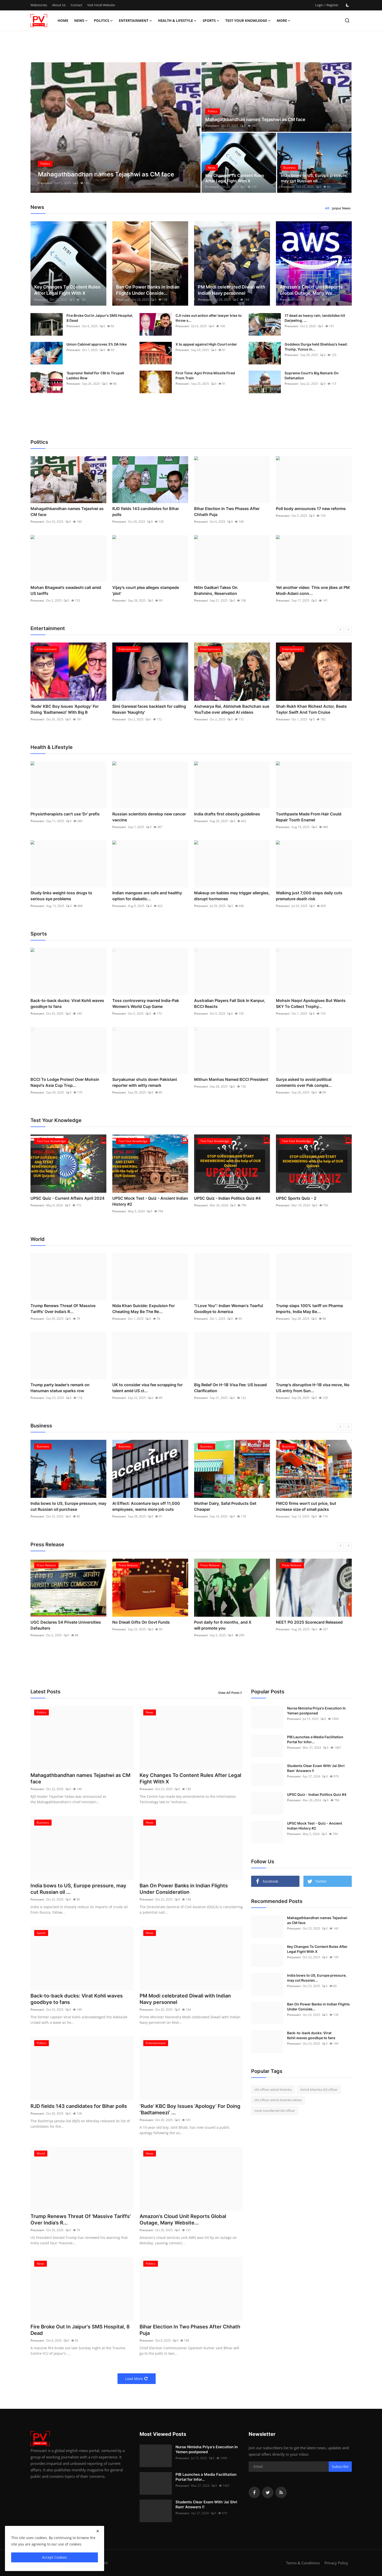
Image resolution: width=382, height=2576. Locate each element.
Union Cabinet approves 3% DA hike (96, 344)
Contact (76, 5)
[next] (348, 629)
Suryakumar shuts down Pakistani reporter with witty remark (144, 1082)
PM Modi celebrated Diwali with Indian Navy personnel (231, 290)
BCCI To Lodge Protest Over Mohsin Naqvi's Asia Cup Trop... (64, 1082)
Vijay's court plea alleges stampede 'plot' (145, 590)
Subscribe (340, 2466)
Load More (136, 2378)
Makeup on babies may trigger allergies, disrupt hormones (232, 895)
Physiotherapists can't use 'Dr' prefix (65, 813)
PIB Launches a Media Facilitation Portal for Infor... (315, 1739)
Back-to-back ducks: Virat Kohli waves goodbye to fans (67, 1003)
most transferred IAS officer (274, 2110)
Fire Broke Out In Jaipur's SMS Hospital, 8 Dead (99, 317)
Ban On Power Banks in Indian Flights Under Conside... (147, 290)
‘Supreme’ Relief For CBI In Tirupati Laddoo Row (95, 375)
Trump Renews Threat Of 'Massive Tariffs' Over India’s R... (62, 1308)
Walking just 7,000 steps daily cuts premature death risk (309, 895)
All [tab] (327, 208)
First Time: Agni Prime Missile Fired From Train (205, 375)
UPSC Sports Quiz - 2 (296, 1198)
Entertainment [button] (135, 20)
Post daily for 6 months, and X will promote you (222, 1625)
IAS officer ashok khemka (273, 2089)
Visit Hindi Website (101, 5)
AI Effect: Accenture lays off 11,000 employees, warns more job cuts (146, 1506)
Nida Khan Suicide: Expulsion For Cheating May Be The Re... (143, 1308)
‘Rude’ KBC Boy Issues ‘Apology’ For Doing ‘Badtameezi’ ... (190, 2109)
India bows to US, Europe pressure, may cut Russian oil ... (78, 1889)
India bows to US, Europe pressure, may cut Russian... (317, 1977)
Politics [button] (103, 20)
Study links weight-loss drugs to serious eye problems (61, 895)
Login (319, 5)
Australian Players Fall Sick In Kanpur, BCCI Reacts (229, 1003)
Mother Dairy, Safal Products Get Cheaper (225, 1506)
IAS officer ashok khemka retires (278, 2100)
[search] (347, 20)
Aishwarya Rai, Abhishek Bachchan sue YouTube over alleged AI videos (231, 709)
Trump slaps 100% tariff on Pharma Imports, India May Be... (309, 1308)
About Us (59, 5)
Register (332, 5)
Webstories (38, 5)
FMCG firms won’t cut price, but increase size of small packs (306, 1506)
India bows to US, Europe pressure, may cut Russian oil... (314, 178)
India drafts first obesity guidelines (227, 813)
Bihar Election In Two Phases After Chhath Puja (227, 511)
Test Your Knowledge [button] (248, 20)
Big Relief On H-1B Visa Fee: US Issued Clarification (230, 1387)
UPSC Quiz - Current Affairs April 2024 (67, 1198)
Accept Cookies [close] (54, 2557)
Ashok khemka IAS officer (319, 2089)
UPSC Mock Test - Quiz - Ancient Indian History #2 (150, 1201)
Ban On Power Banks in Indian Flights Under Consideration (184, 1889)
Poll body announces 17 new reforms (311, 508)
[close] (98, 2531)
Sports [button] (211, 20)
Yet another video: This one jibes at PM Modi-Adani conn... (313, 590)
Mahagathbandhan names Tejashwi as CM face (255, 119)
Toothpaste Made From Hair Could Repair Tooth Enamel (308, 816)
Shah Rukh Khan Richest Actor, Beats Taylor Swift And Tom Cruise (311, 709)
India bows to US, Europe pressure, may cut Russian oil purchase (68, 1506)
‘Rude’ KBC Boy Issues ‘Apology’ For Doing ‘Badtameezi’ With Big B (64, 709)
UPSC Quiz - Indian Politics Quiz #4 (227, 1198)
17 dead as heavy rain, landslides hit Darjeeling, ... (315, 317)
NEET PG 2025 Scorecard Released (309, 1622)
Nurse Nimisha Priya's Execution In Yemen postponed (316, 1710)
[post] (115, 127)
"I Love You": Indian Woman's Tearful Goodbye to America (228, 1308)
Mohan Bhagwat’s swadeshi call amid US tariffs (65, 590)
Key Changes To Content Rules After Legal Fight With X (234, 178)
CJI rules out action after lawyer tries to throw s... (209, 317)
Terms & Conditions (303, 2562)
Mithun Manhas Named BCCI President (231, 1079)
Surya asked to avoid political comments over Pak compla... (304, 1082)
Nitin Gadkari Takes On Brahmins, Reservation (215, 590)
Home (63, 20)
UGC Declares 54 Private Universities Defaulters (65, 1625)
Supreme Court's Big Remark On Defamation (312, 375)
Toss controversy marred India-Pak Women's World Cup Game (145, 1003)
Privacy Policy (336, 2562)
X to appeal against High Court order (207, 344)
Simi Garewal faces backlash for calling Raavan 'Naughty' (149, 709)
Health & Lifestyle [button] (177, 20)
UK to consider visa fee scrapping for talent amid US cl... (147, 1387)
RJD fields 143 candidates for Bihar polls (145, 511)
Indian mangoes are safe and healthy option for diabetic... (147, 895)
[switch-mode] (347, 5)
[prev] (340, 629)
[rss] (281, 2492)
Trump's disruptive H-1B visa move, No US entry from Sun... (313, 1387)
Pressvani (45, 183)
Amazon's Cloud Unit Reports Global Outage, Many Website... (183, 2219)
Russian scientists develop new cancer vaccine (149, 816)
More (284, 20)
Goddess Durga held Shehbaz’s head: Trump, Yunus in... (316, 346)
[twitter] (267, 2492)
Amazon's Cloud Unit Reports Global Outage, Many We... (311, 290)
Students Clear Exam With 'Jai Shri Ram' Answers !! (316, 1768)
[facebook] (254, 2492)
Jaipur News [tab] (341, 208)
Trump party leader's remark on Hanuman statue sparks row (59, 1387)
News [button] (81, 20)
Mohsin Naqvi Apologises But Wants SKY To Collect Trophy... (311, 1003)
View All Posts (230, 1692)
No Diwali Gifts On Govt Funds (141, 1622)
